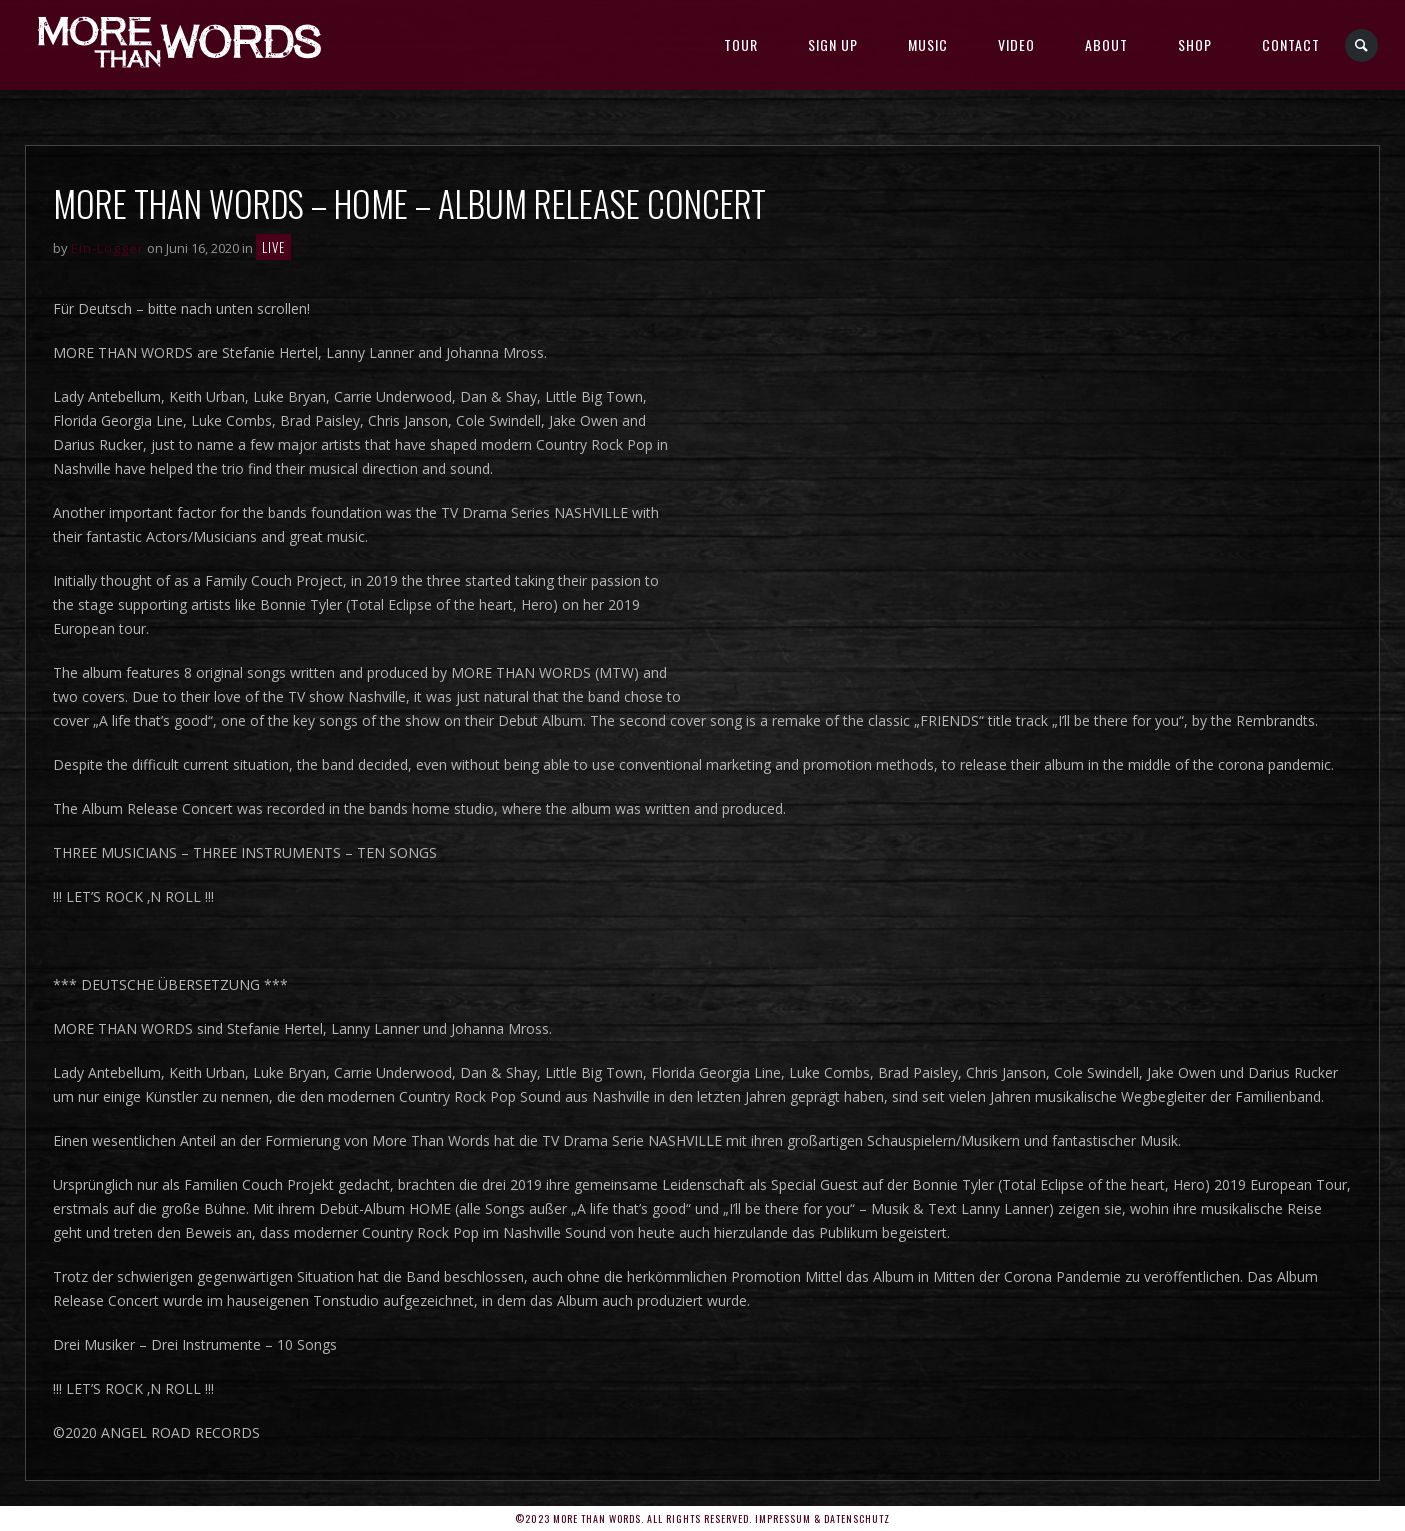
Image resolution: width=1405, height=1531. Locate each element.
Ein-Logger (107, 248)
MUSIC (928, 44)
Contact (1291, 44)
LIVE (273, 247)
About (1106, 44)
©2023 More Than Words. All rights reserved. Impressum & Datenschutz (702, 1518)
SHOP (1195, 44)
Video (1016, 44)
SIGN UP (833, 44)
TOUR (741, 44)
